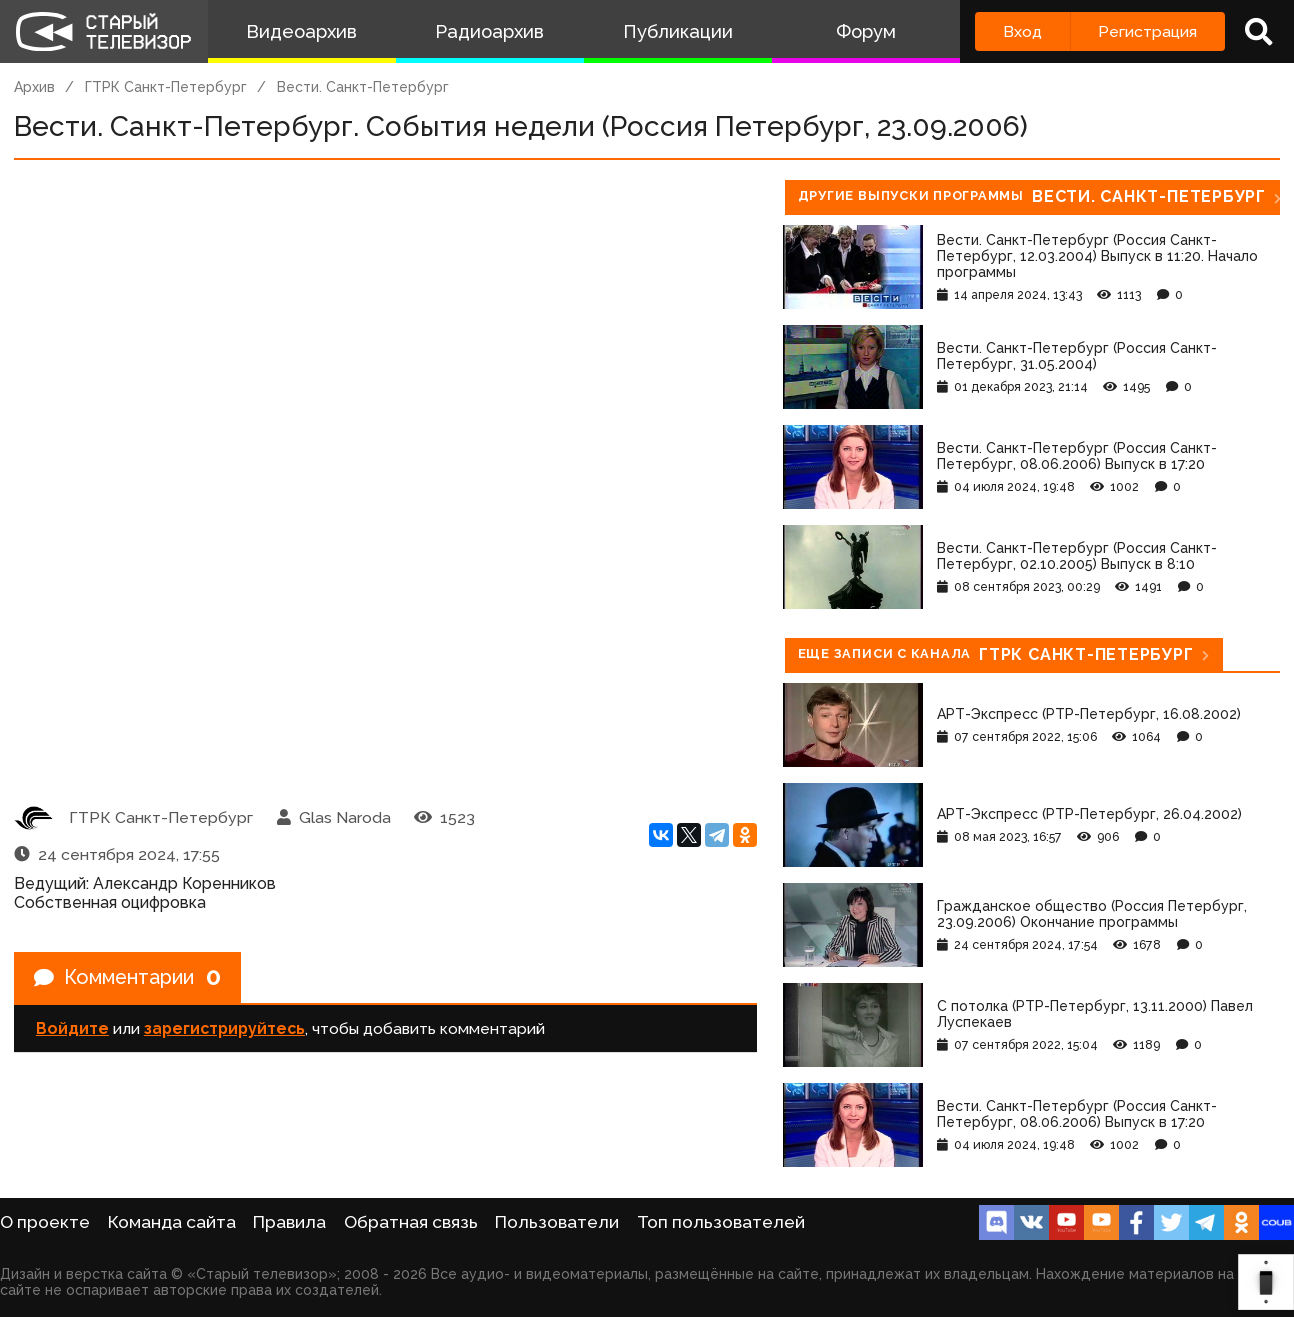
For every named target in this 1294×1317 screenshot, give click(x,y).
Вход (1022, 31)
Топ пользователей (721, 1222)
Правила (289, 1222)
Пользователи (557, 1222)
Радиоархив (489, 31)
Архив (34, 87)
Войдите (72, 1029)
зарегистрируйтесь (224, 1029)
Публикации (678, 31)
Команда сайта (172, 1222)
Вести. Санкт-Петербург (363, 87)
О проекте (45, 1222)
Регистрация (1147, 31)
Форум (866, 31)
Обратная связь (411, 1222)
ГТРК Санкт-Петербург (166, 87)
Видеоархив (301, 31)
